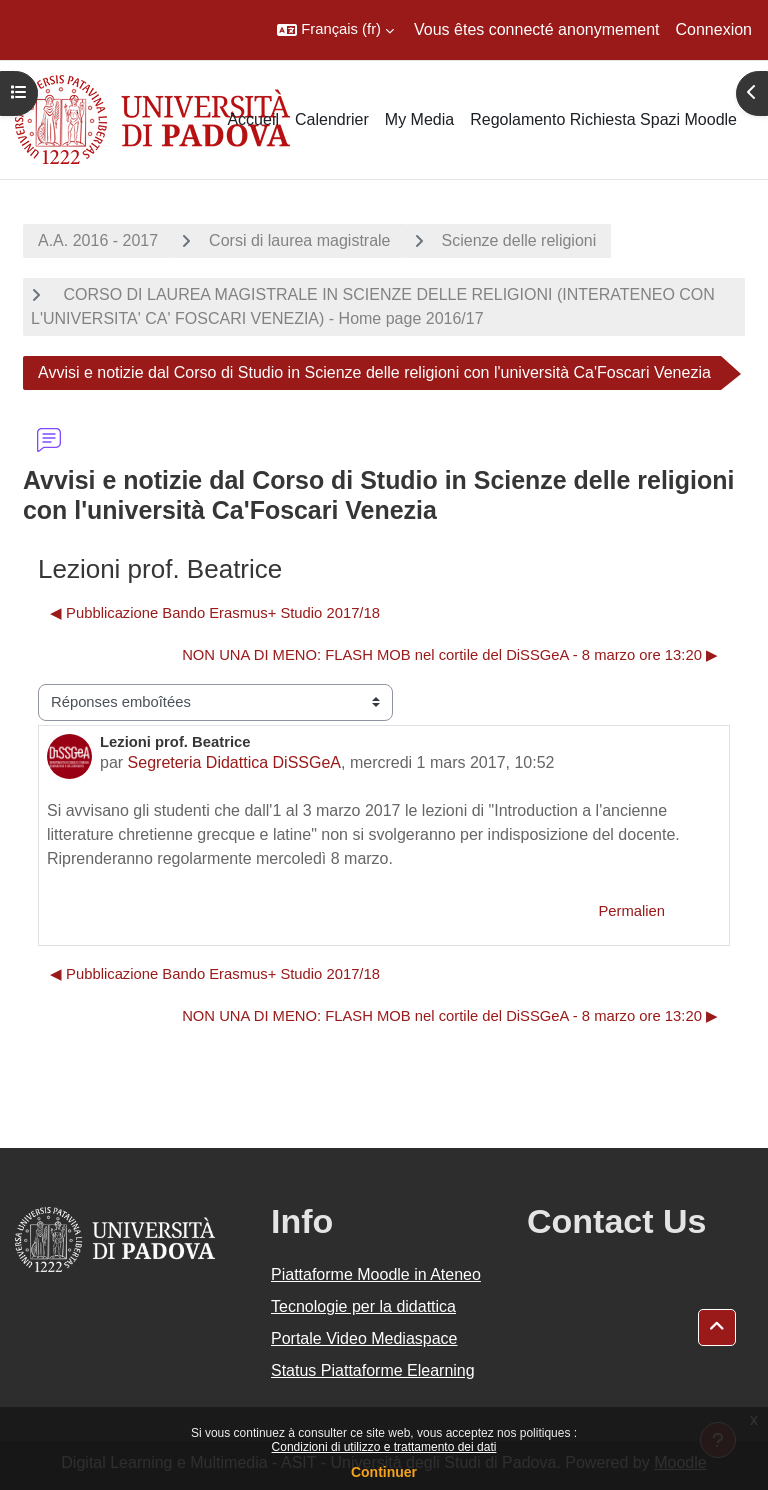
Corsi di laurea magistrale (299, 240)
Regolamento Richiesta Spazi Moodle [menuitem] (603, 119)
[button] (335, 30)
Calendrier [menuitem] (332, 119)
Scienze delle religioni (519, 240)
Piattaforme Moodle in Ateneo (376, 1274)
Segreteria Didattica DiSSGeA (234, 762)
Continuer (384, 1472)
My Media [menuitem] (419, 119)
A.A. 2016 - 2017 (98, 240)
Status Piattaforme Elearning (373, 1370)
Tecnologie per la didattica (363, 1306)
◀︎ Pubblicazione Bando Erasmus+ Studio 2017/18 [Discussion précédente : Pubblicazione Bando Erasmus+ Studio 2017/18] (215, 613)
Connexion (714, 29)
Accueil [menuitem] (253, 119)
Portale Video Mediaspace (364, 1338)
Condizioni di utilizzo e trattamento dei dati (384, 1447)
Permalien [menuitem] (631, 911)
